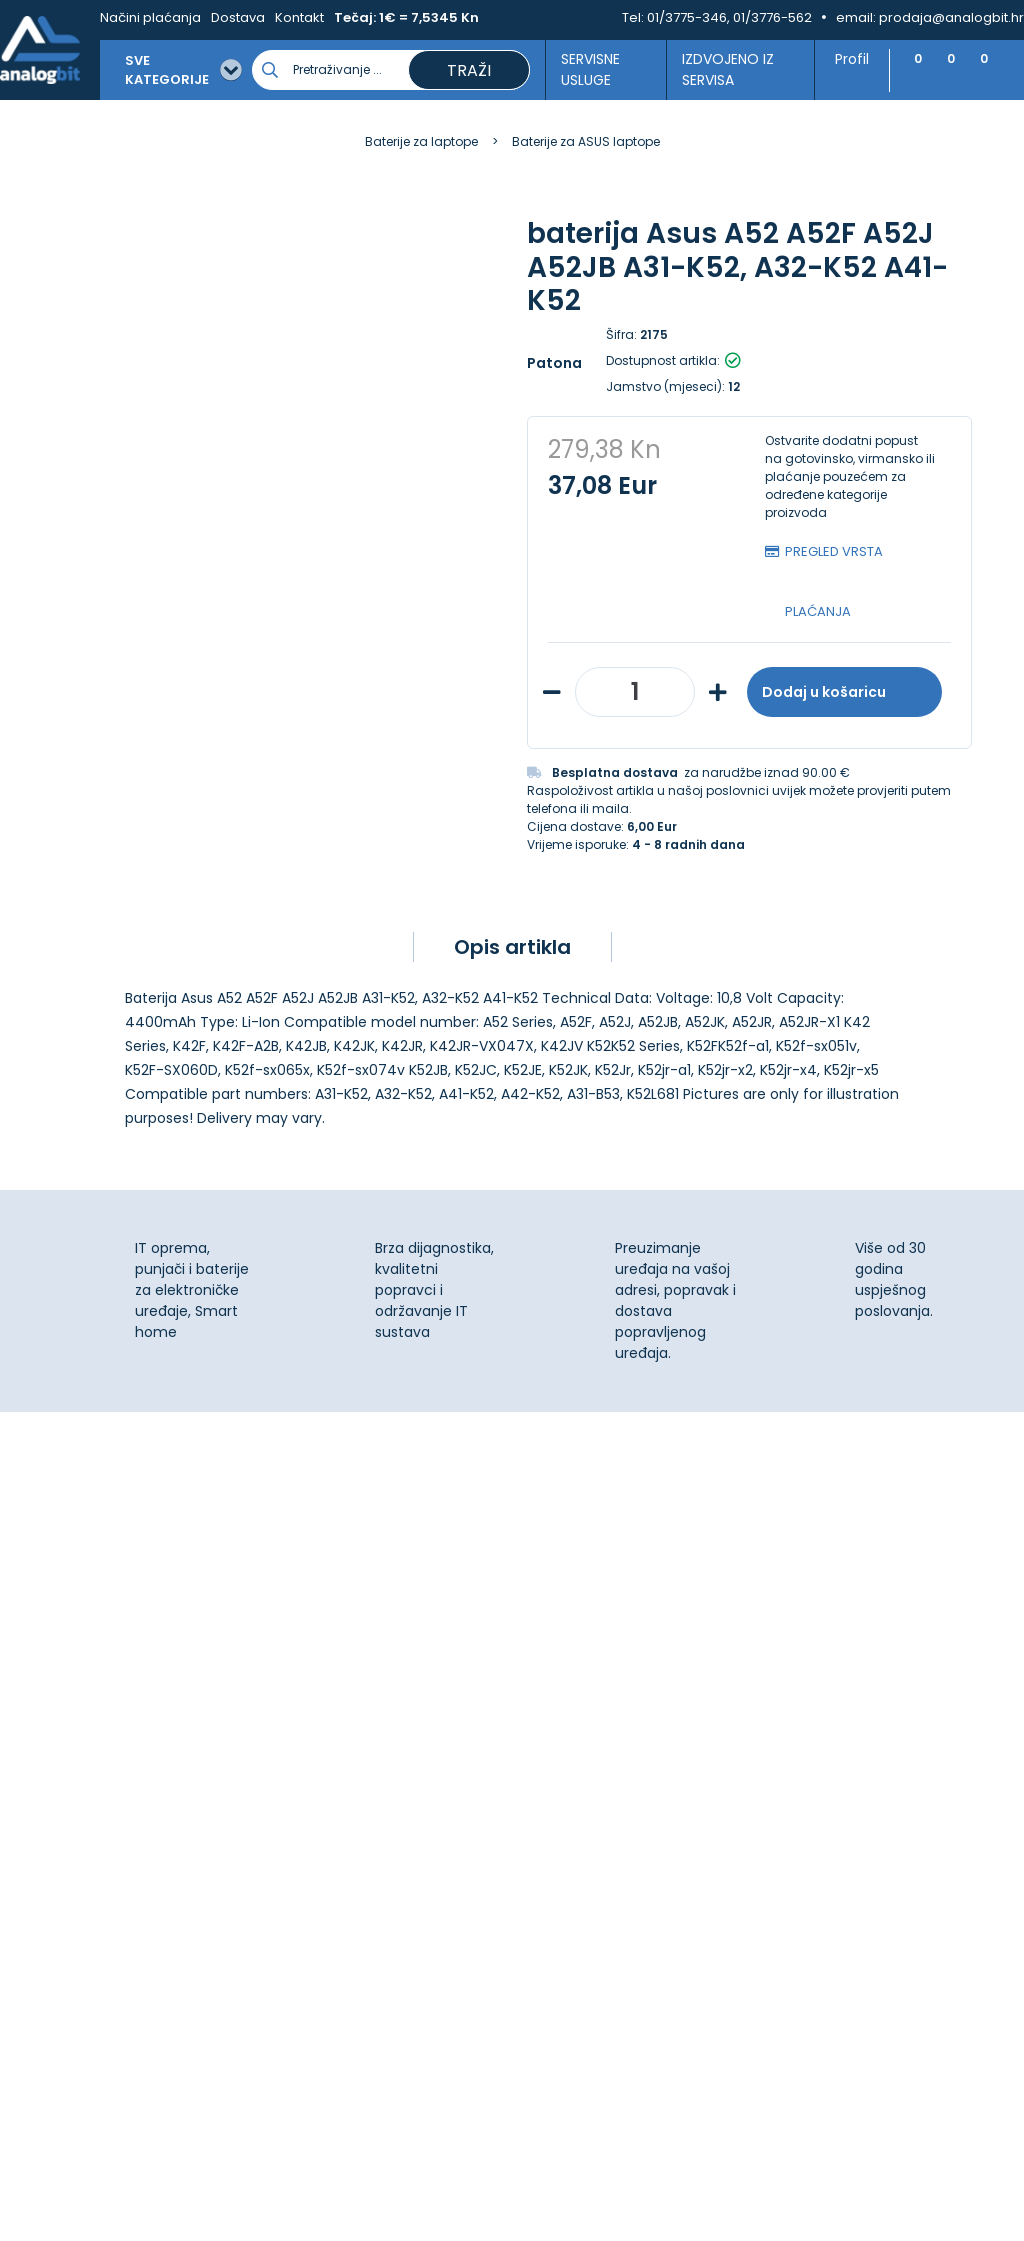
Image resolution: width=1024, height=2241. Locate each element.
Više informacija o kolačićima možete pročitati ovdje (369, 2148)
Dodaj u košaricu (844, 692)
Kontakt (299, 17)
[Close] (259, 2181)
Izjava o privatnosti (592, 1656)
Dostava (238, 17)
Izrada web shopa (557, 2223)
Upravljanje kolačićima (604, 1634)
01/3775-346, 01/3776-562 (729, 17)
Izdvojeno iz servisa (720, 69)
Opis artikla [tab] (512, 947)
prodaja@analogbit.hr (951, 17)
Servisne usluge (584, 69)
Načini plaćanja (150, 17)
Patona (554, 363)
